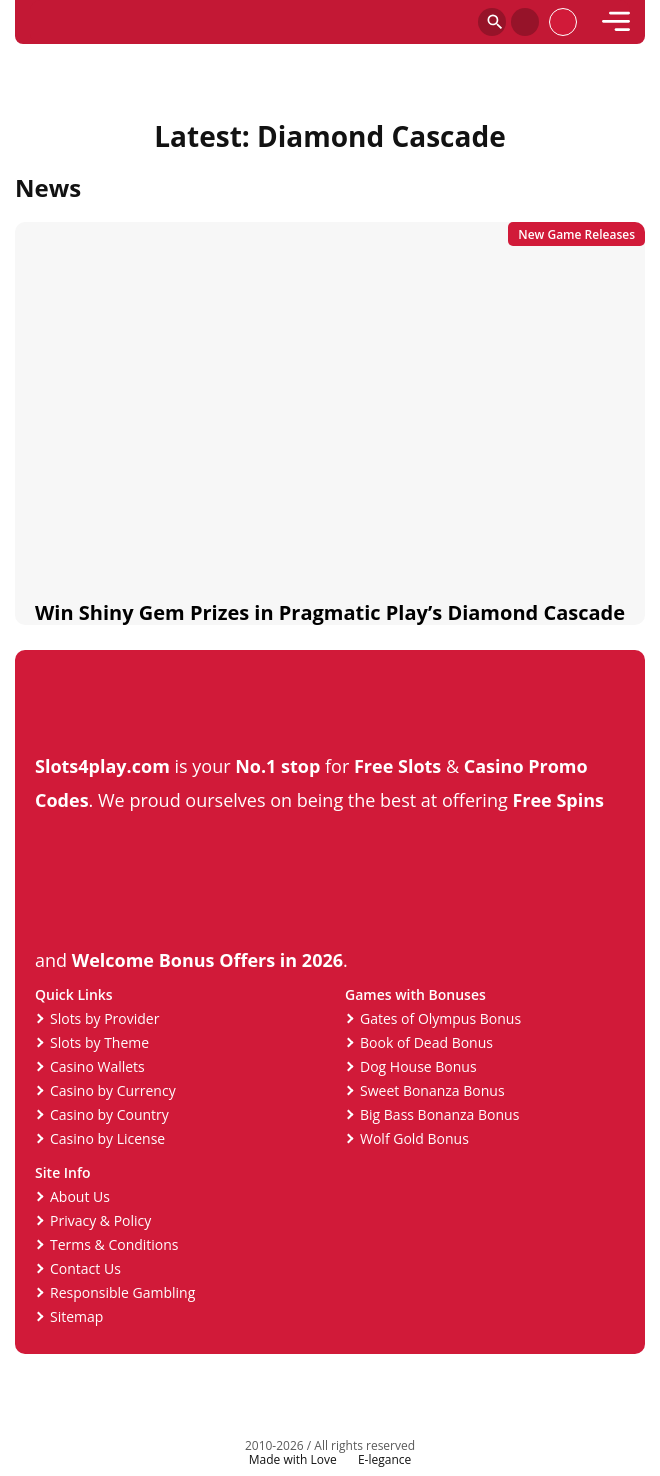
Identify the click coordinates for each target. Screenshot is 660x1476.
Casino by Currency (113, 1090)
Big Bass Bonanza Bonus (439, 1114)
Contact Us (85, 1268)
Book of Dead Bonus (426, 1042)
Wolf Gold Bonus (414, 1138)
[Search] (492, 22)
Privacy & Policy (100, 1220)
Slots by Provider (104, 1018)
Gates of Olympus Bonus (440, 1018)
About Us (80, 1196)
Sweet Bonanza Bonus (432, 1090)
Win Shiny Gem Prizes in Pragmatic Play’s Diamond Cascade (330, 612)
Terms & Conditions (114, 1244)
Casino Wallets (97, 1066)
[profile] (563, 22)
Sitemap (76, 1316)
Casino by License (107, 1138)
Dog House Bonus (418, 1066)
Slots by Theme (99, 1042)
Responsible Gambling (122, 1292)
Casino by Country (109, 1114)
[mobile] (616, 22)
